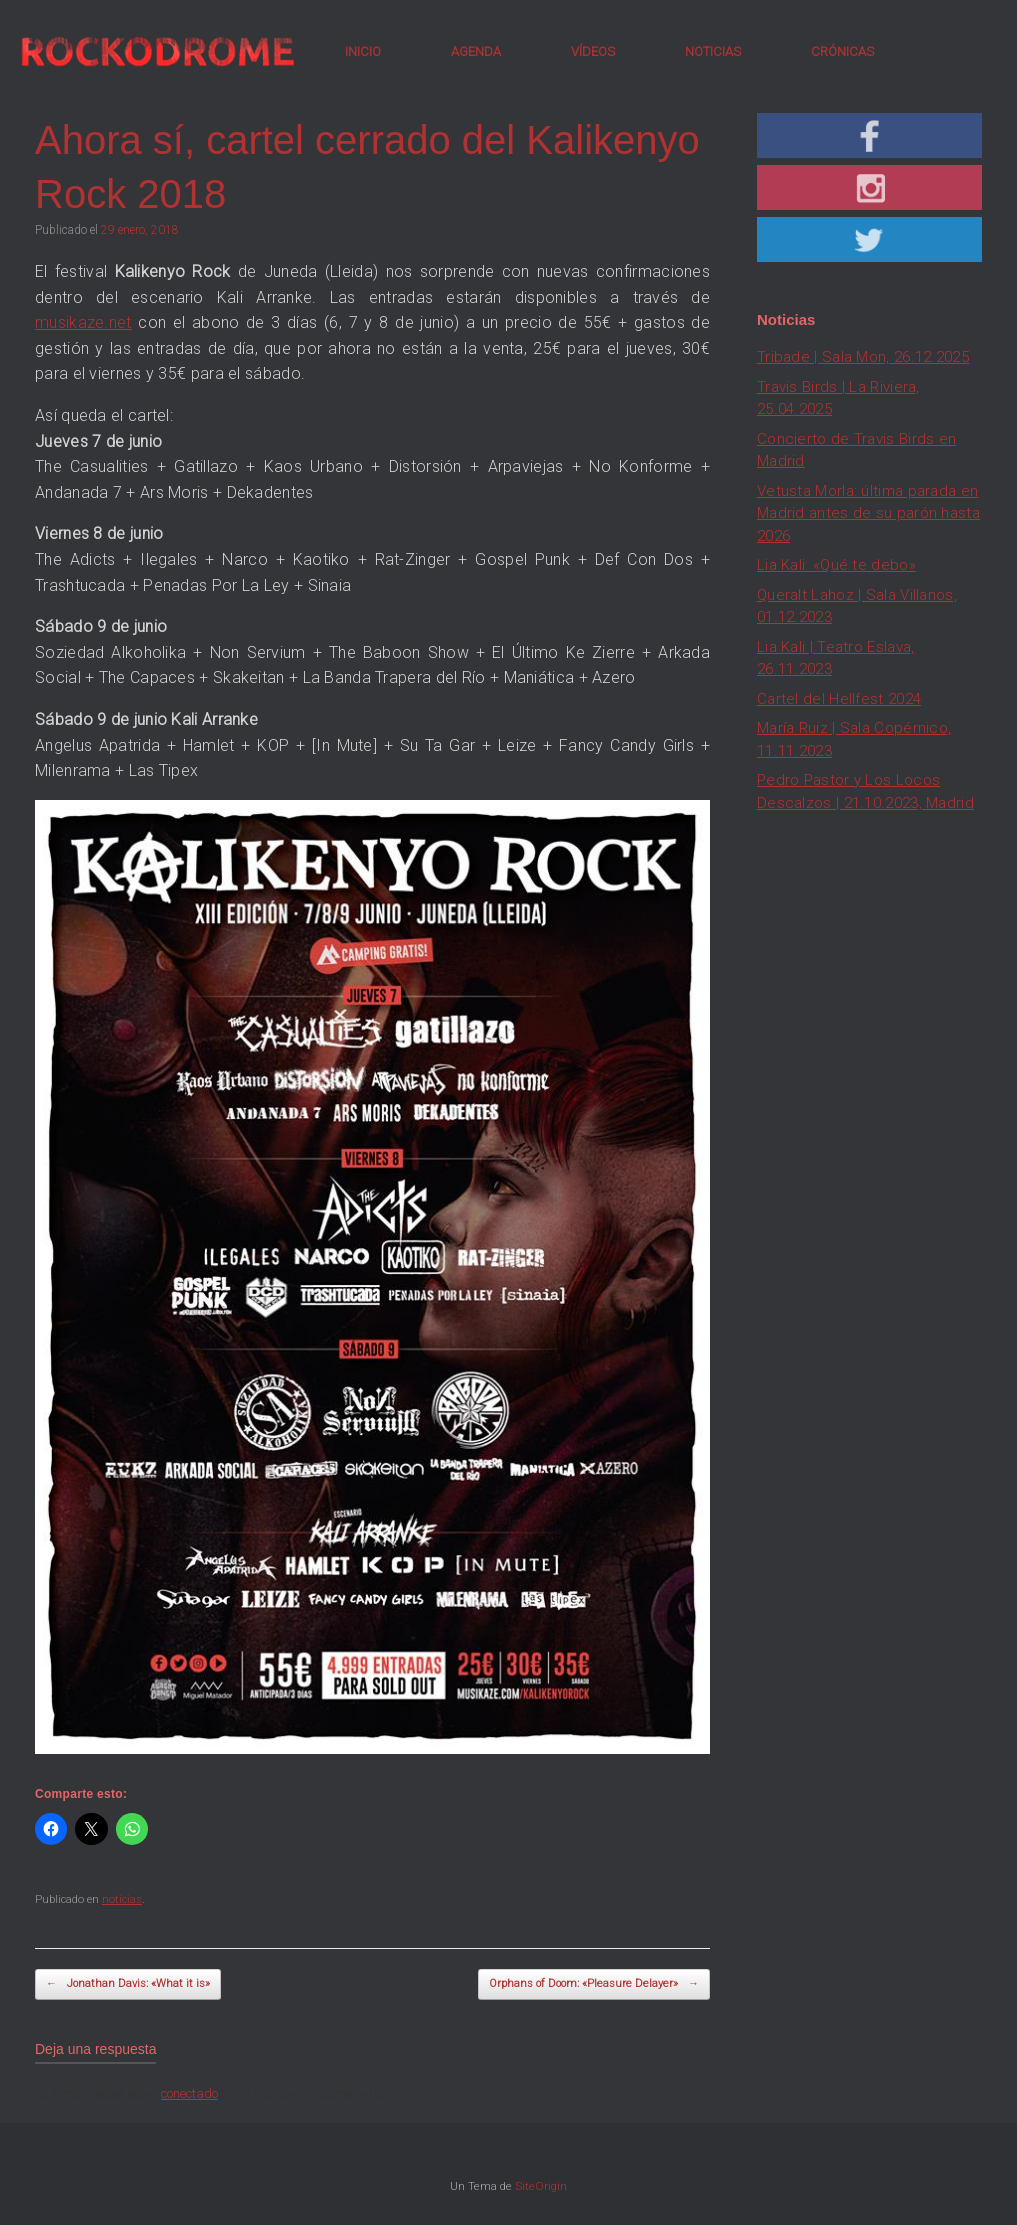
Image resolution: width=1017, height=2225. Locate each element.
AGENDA (476, 51)
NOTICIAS (713, 51)
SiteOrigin (541, 2186)
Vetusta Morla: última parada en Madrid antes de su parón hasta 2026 (868, 513)
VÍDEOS (593, 51)
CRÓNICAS (842, 51)
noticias (122, 1899)
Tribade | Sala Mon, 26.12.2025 (863, 357)
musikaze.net (83, 322)
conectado (189, 2093)
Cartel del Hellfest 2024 (839, 699)
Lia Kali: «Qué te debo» (836, 565)
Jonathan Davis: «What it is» (128, 1984)
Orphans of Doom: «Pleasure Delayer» (594, 1984)
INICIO (363, 51)
